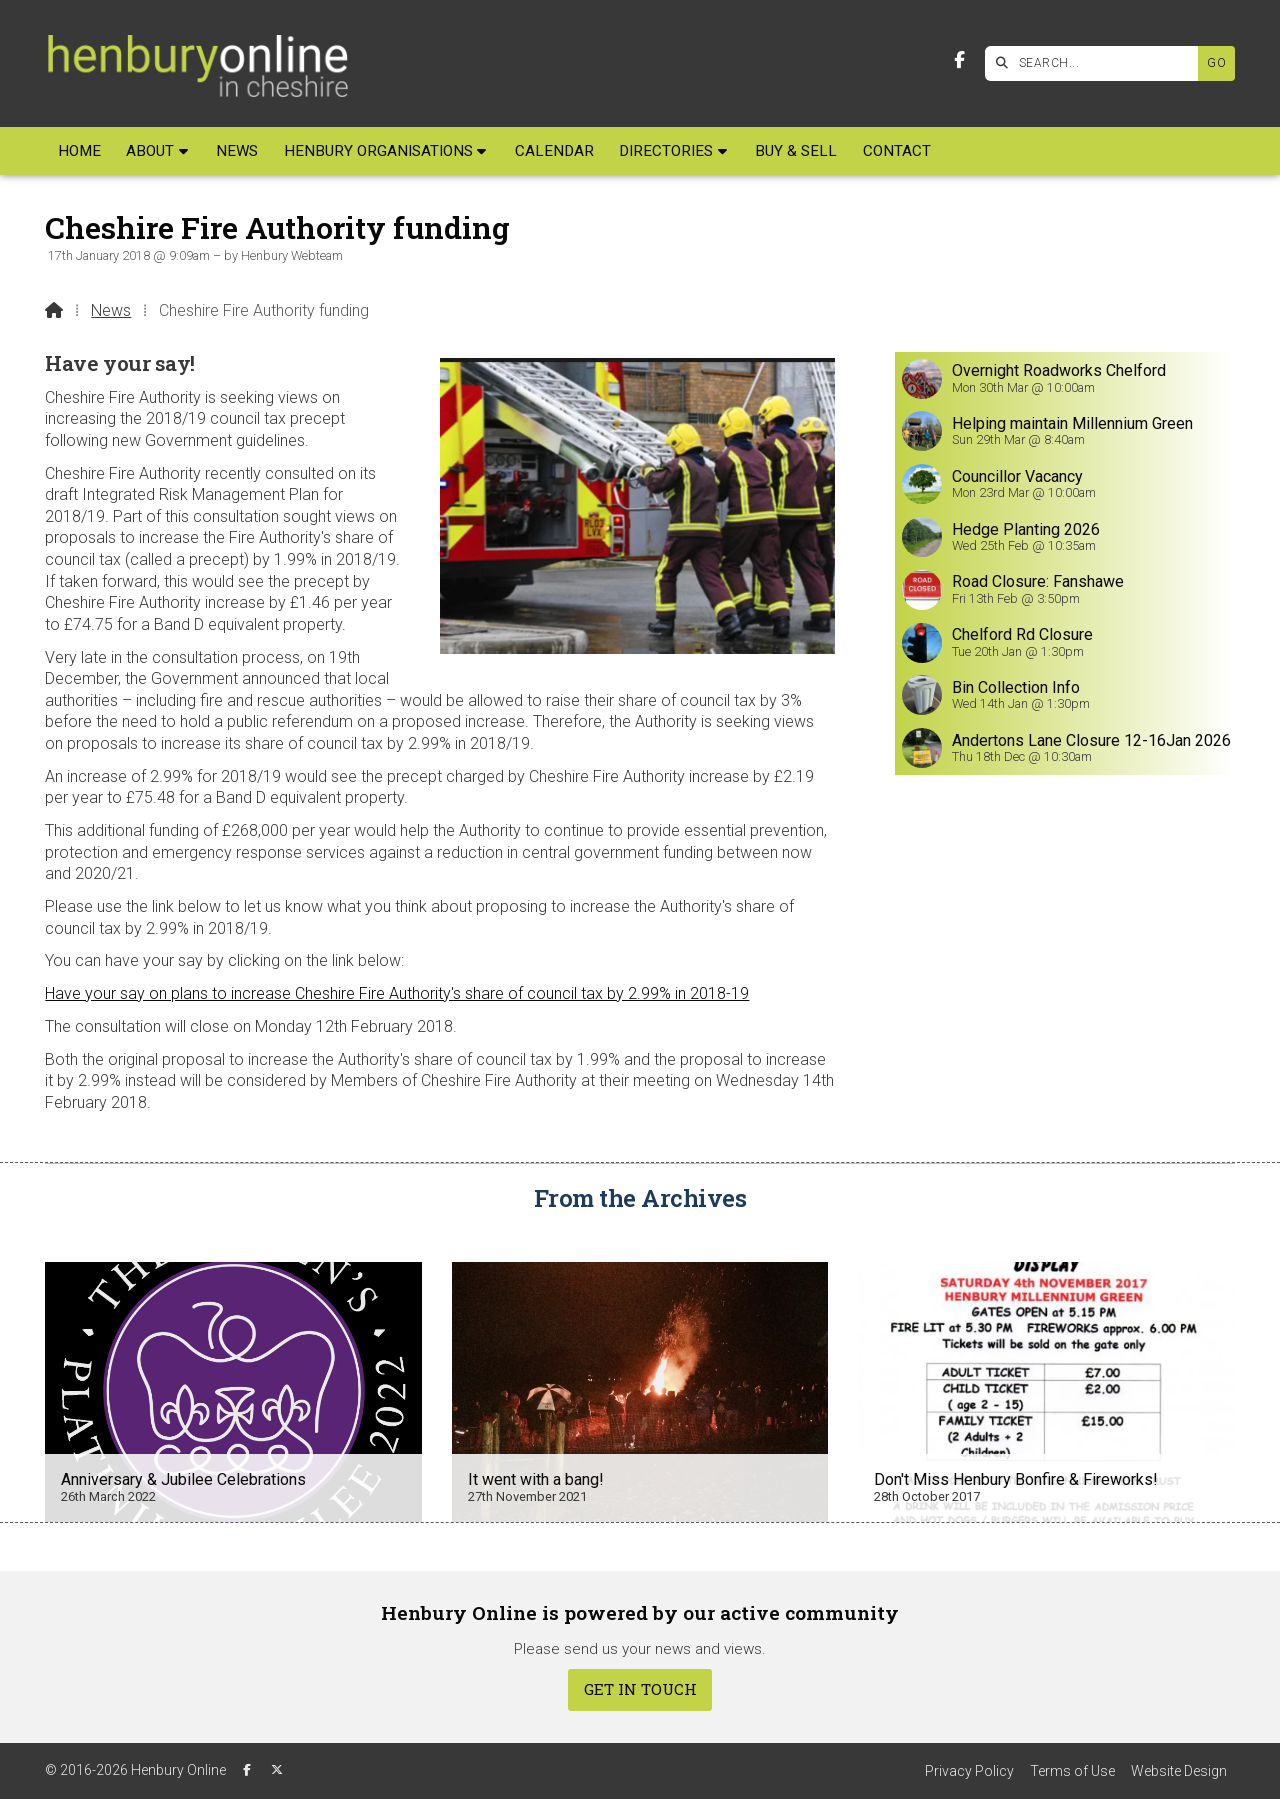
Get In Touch (640, 1689)
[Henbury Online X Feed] (277, 1770)
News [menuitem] (237, 151)
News (111, 310)
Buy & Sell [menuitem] (796, 151)
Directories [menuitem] (666, 151)
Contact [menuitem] (897, 151)
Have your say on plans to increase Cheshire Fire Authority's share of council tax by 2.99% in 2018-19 (397, 993)
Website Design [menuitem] (1179, 1771)
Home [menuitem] (79, 151)
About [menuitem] (150, 151)
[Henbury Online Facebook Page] (959, 60)
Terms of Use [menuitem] (1072, 1771)
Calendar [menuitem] (554, 151)
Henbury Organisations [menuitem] (378, 151)
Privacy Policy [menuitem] (969, 1771)
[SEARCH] (1096, 63)
